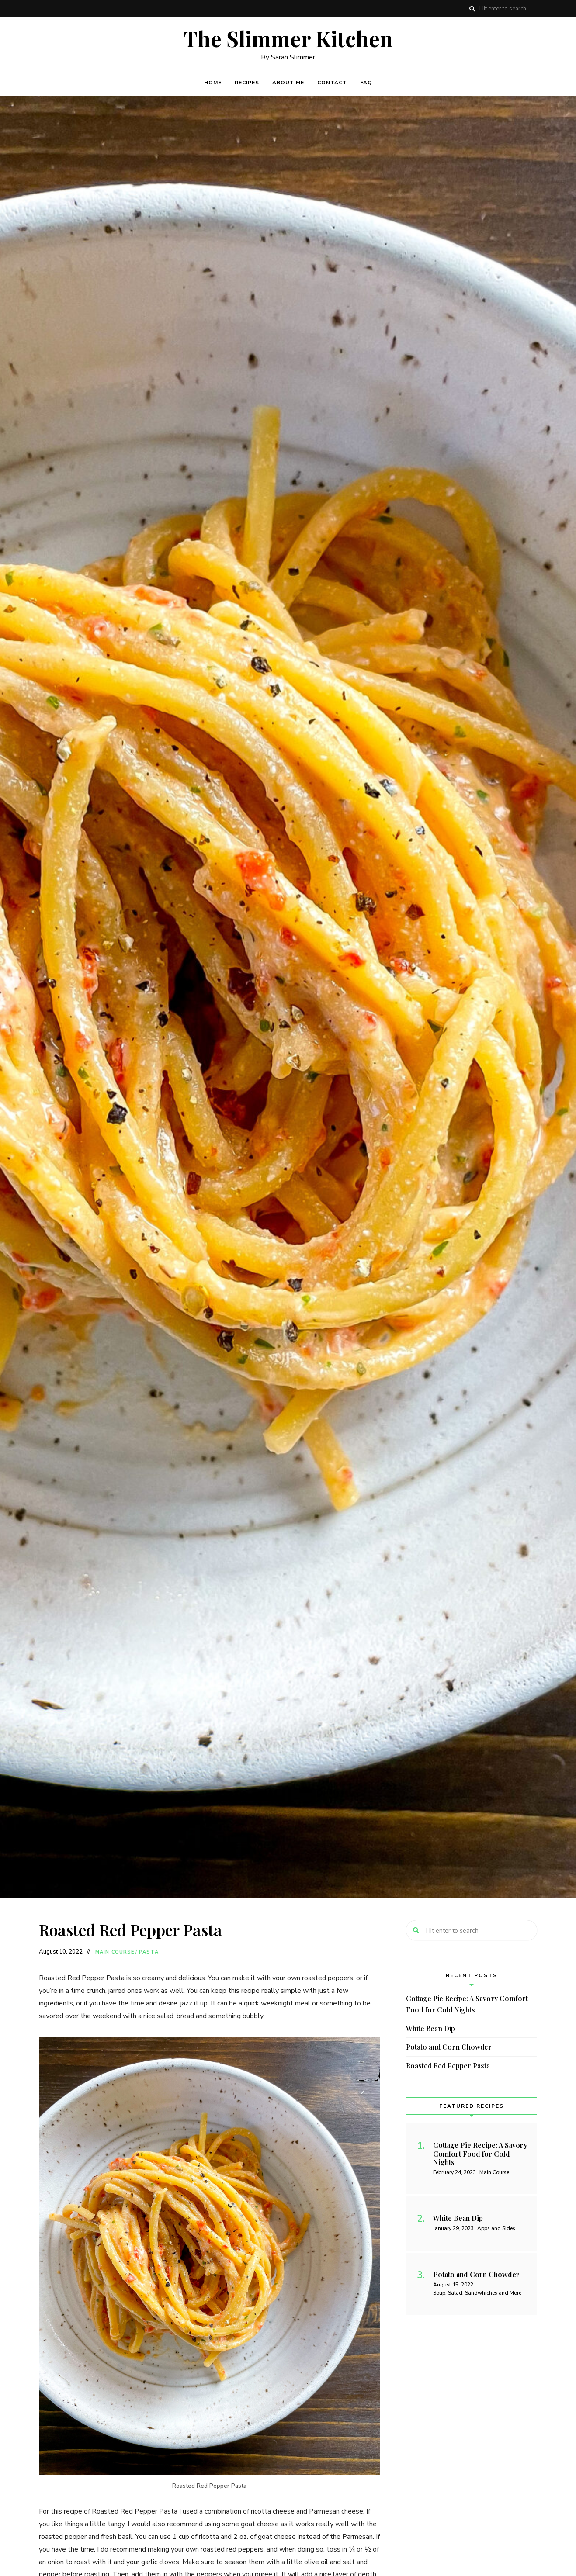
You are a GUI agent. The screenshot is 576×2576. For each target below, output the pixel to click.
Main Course (114, 1952)
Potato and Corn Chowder (449, 2046)
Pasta (149, 1952)
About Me (288, 82)
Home (213, 82)
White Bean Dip (430, 2028)
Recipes (247, 82)
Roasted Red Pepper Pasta (448, 2065)
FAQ (366, 82)
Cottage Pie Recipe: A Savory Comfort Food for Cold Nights (467, 2004)
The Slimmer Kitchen (288, 39)
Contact (332, 82)
